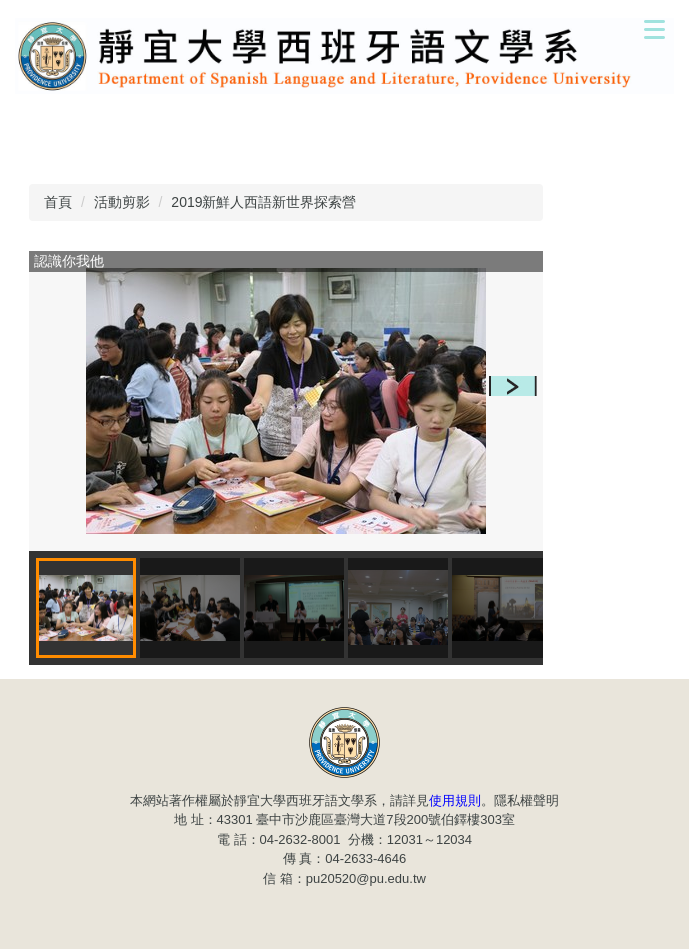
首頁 (58, 202)
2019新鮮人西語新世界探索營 (263, 202)
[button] (513, 386)
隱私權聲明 (526, 800)
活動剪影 (122, 202)
